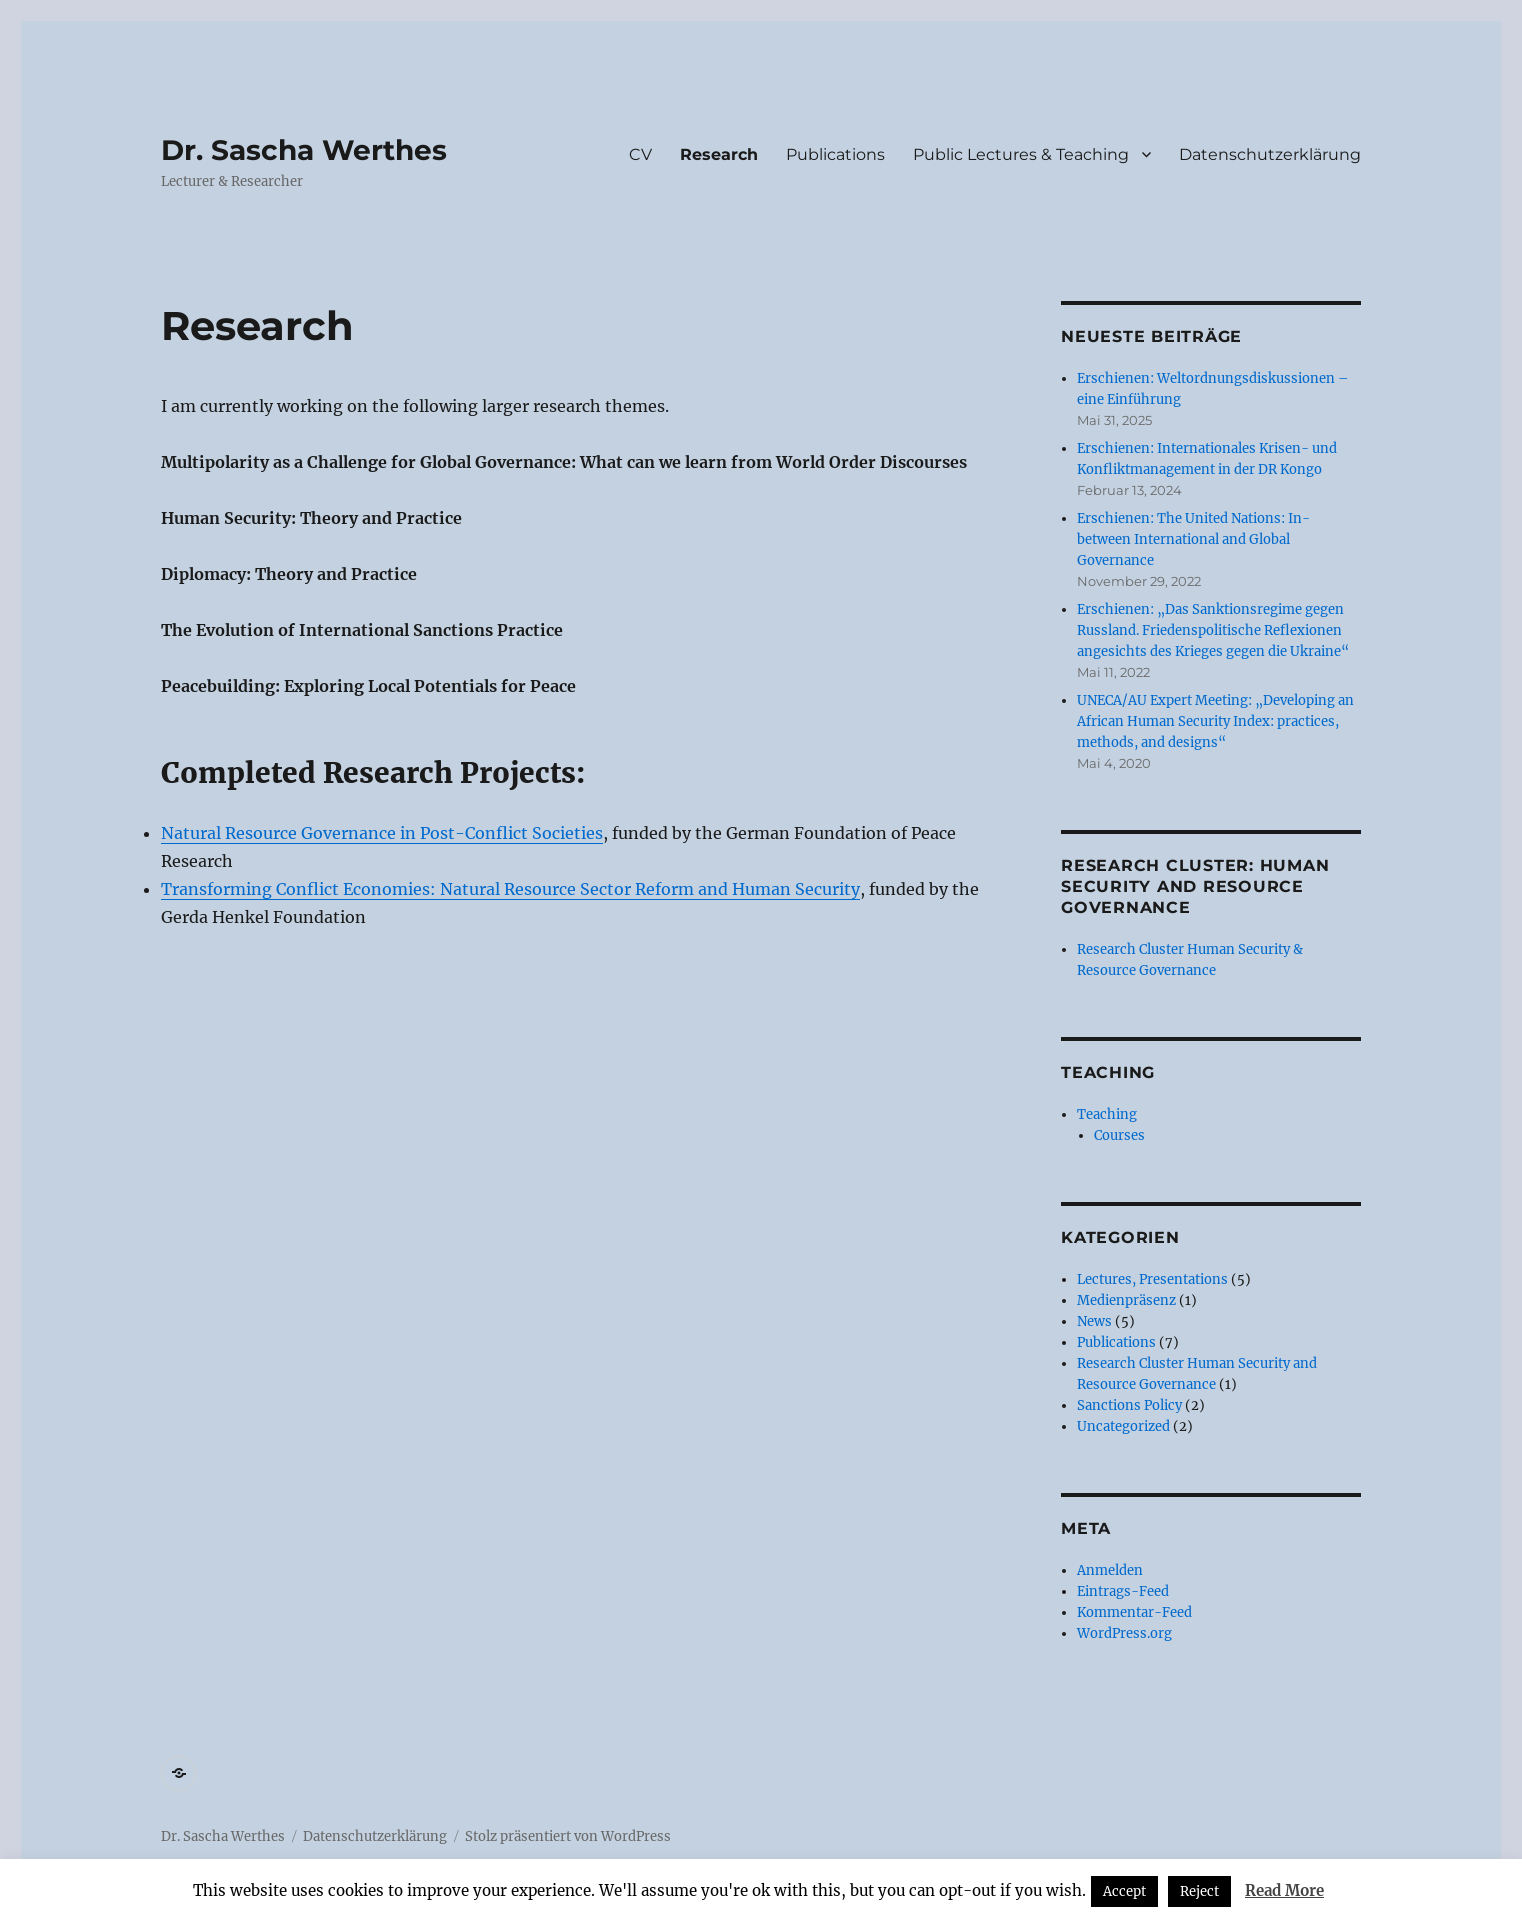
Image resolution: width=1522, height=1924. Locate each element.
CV (640, 154)
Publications (835, 154)
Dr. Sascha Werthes (304, 150)
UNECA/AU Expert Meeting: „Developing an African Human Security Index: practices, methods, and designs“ (1215, 721)
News (1094, 1321)
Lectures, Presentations (1152, 1279)
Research (719, 154)
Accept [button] (1124, 1891)
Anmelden (1110, 1570)
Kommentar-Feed (1134, 1612)
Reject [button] (1199, 1891)
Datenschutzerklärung (1270, 154)
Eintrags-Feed (1123, 1591)
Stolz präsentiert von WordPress (568, 1836)
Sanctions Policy (1129, 1405)
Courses (1119, 1135)
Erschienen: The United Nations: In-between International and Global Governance (1193, 539)
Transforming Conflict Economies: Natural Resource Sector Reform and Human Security (510, 889)
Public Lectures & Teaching (1021, 154)
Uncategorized (1123, 1426)
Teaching (1107, 1114)
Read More (1284, 1890)
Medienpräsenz (1126, 1300)
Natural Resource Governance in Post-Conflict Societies (382, 833)
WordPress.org (1124, 1633)
